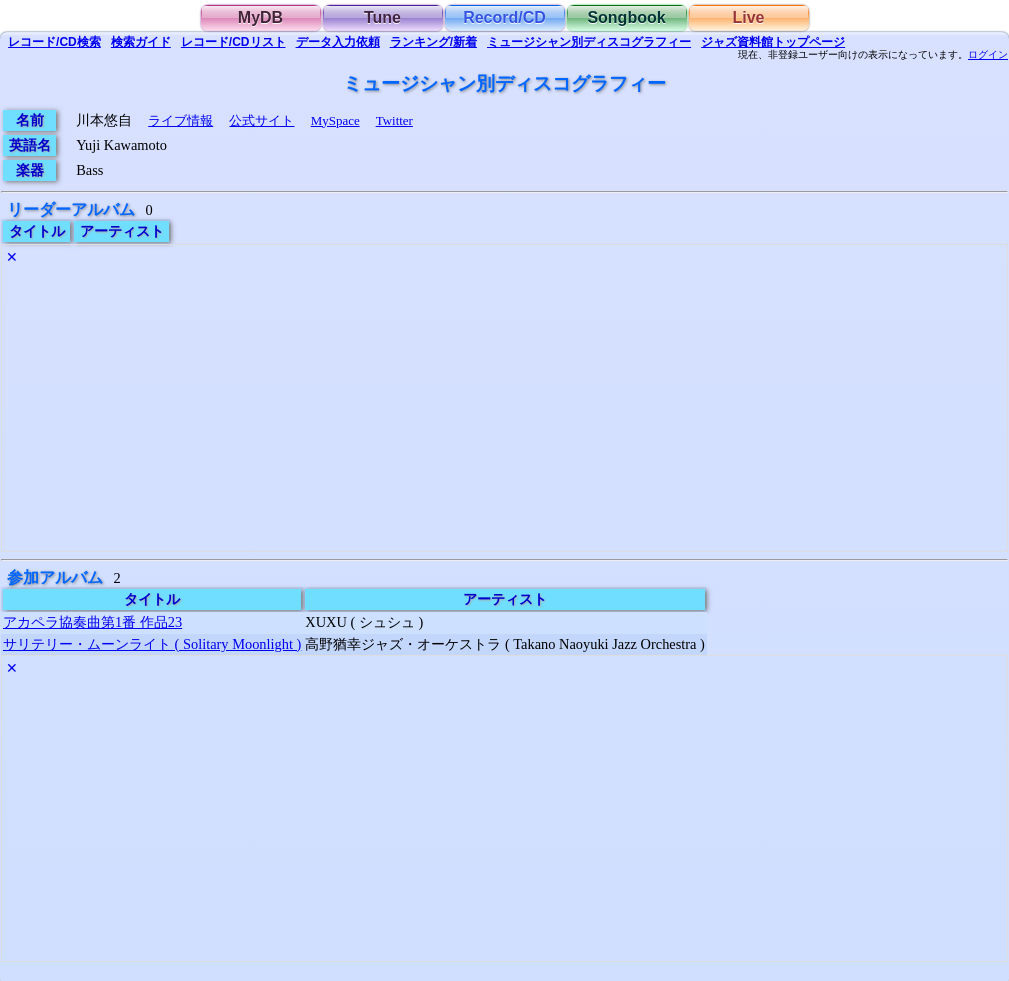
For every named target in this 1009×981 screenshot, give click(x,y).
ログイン (988, 55)
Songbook (626, 17)
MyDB (260, 17)
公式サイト (261, 120)
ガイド (141, 42)
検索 (54, 42)
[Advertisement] (504, 411)
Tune (382, 17)
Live (748, 17)
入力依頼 (338, 42)
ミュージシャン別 (589, 42)
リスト (233, 42)
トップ (773, 42)
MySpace (335, 120)
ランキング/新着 (433, 42)
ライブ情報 (180, 120)
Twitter (394, 120)
